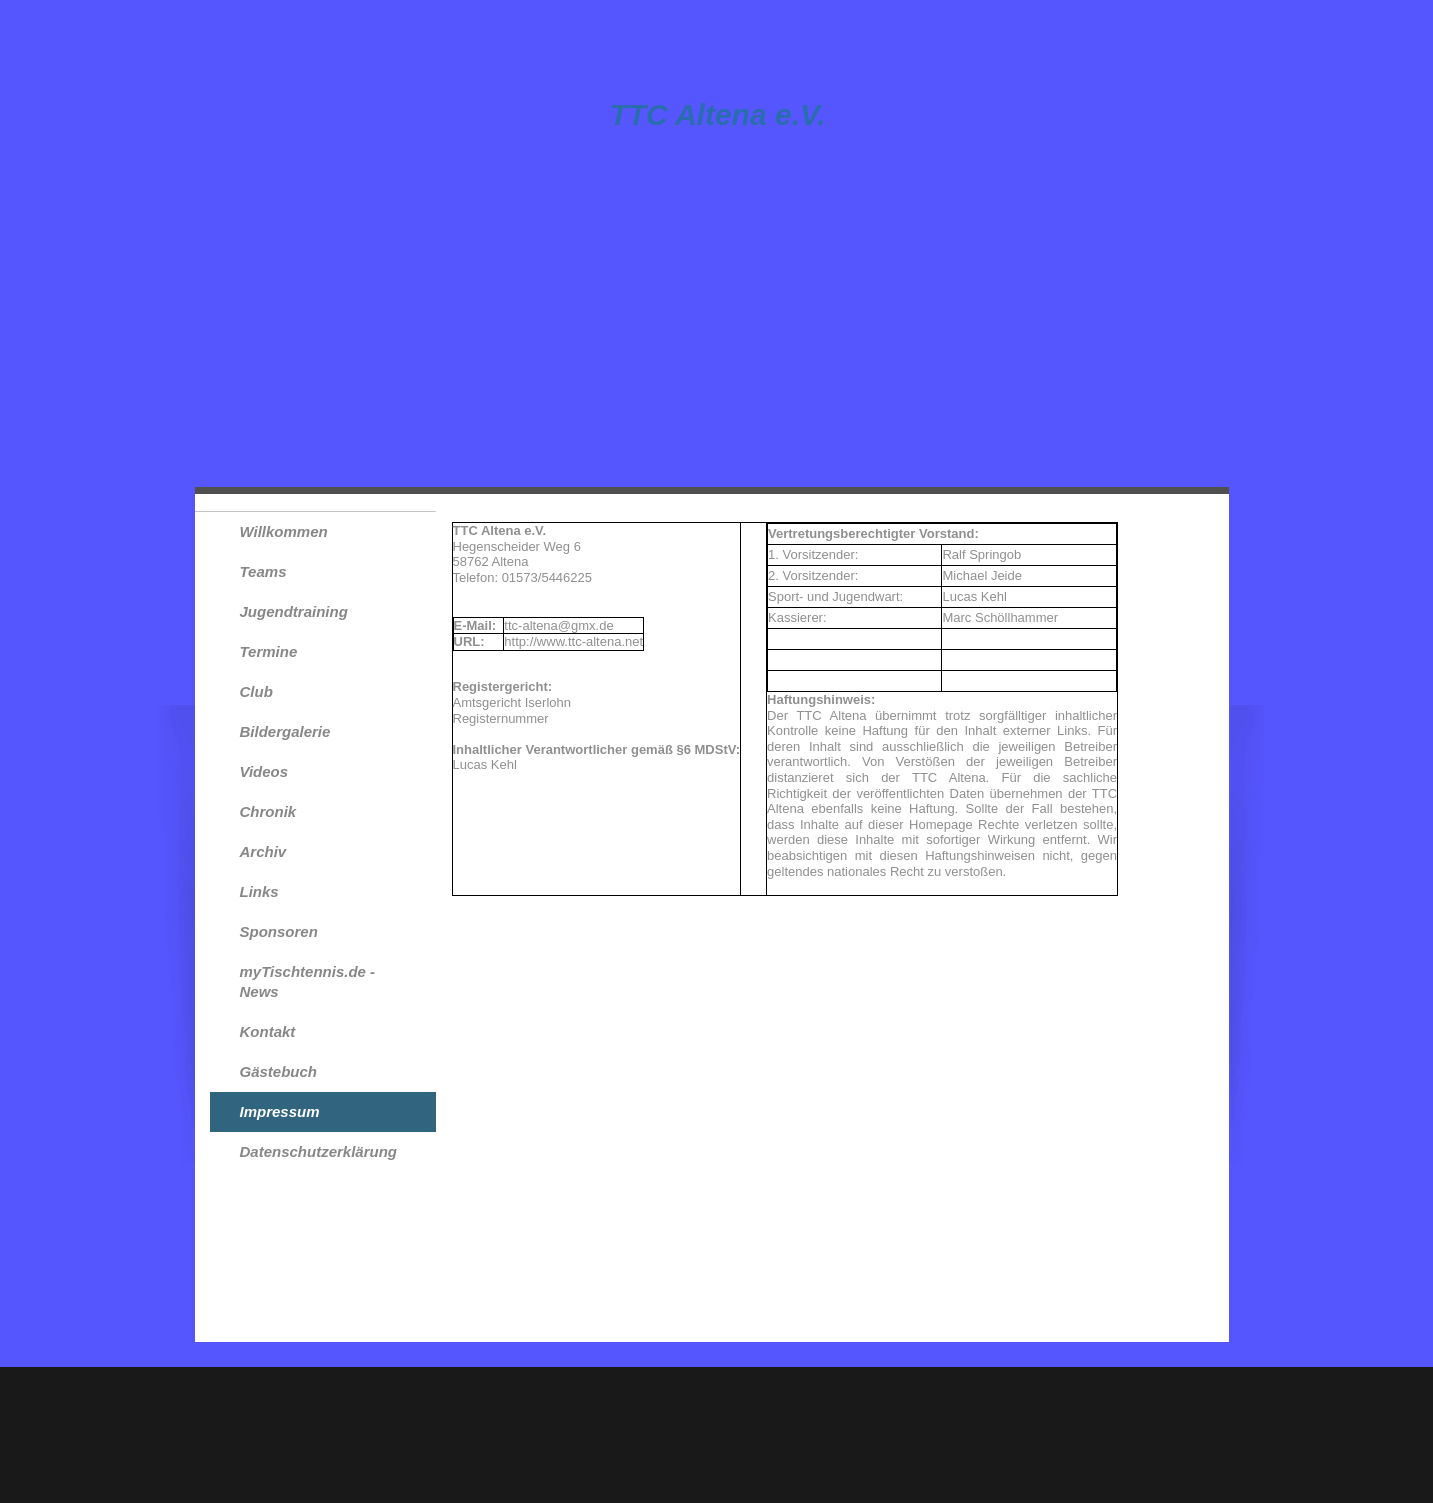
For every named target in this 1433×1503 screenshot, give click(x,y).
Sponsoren (279, 931)
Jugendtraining (294, 611)
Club (256, 691)
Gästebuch (279, 1071)
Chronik (268, 811)
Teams (263, 571)
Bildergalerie (285, 731)
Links (259, 891)
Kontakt (268, 1031)
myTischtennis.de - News (308, 981)
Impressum (280, 1111)
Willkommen (284, 531)
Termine (269, 651)
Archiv (263, 851)
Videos (264, 771)
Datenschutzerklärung (319, 1151)
